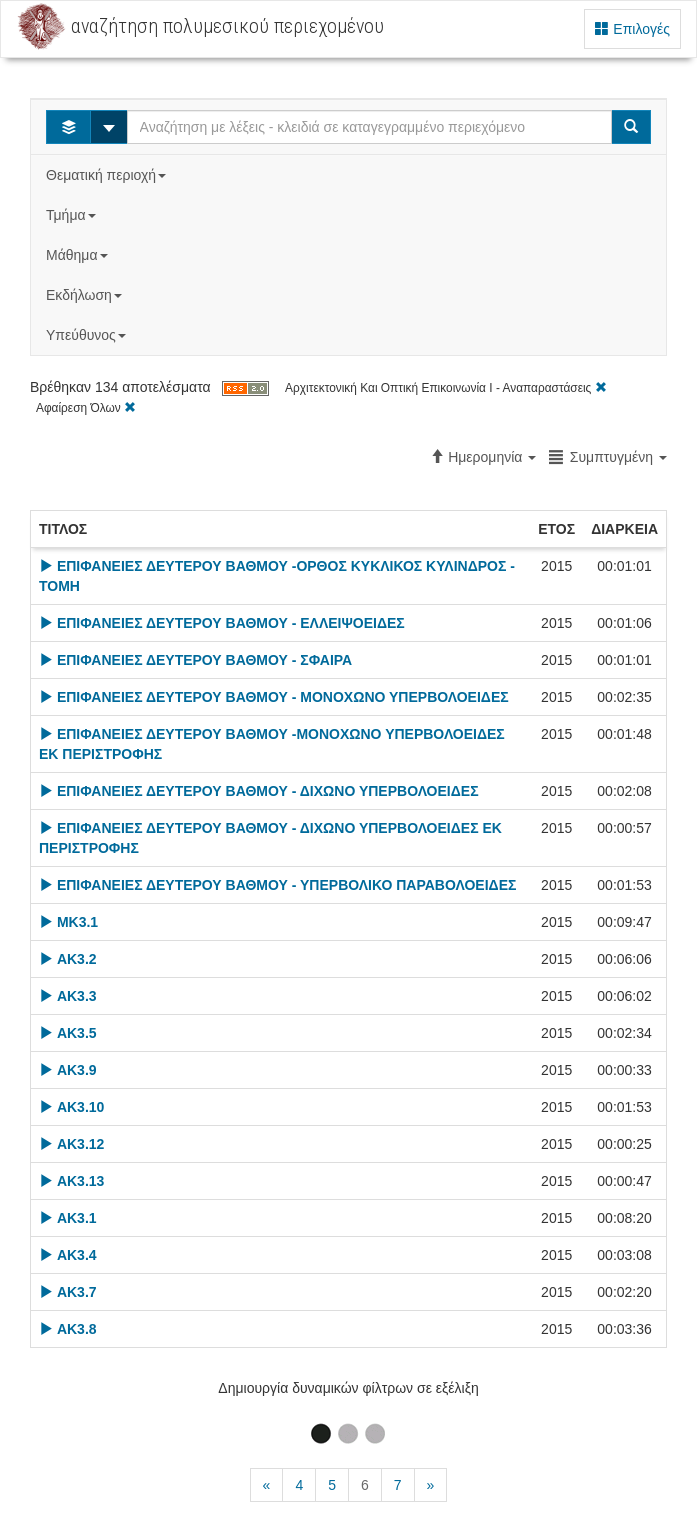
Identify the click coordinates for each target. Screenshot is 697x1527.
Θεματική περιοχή (108, 175)
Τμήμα (72, 215)
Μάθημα (78, 255)
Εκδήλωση (86, 295)
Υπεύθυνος (88, 335)
